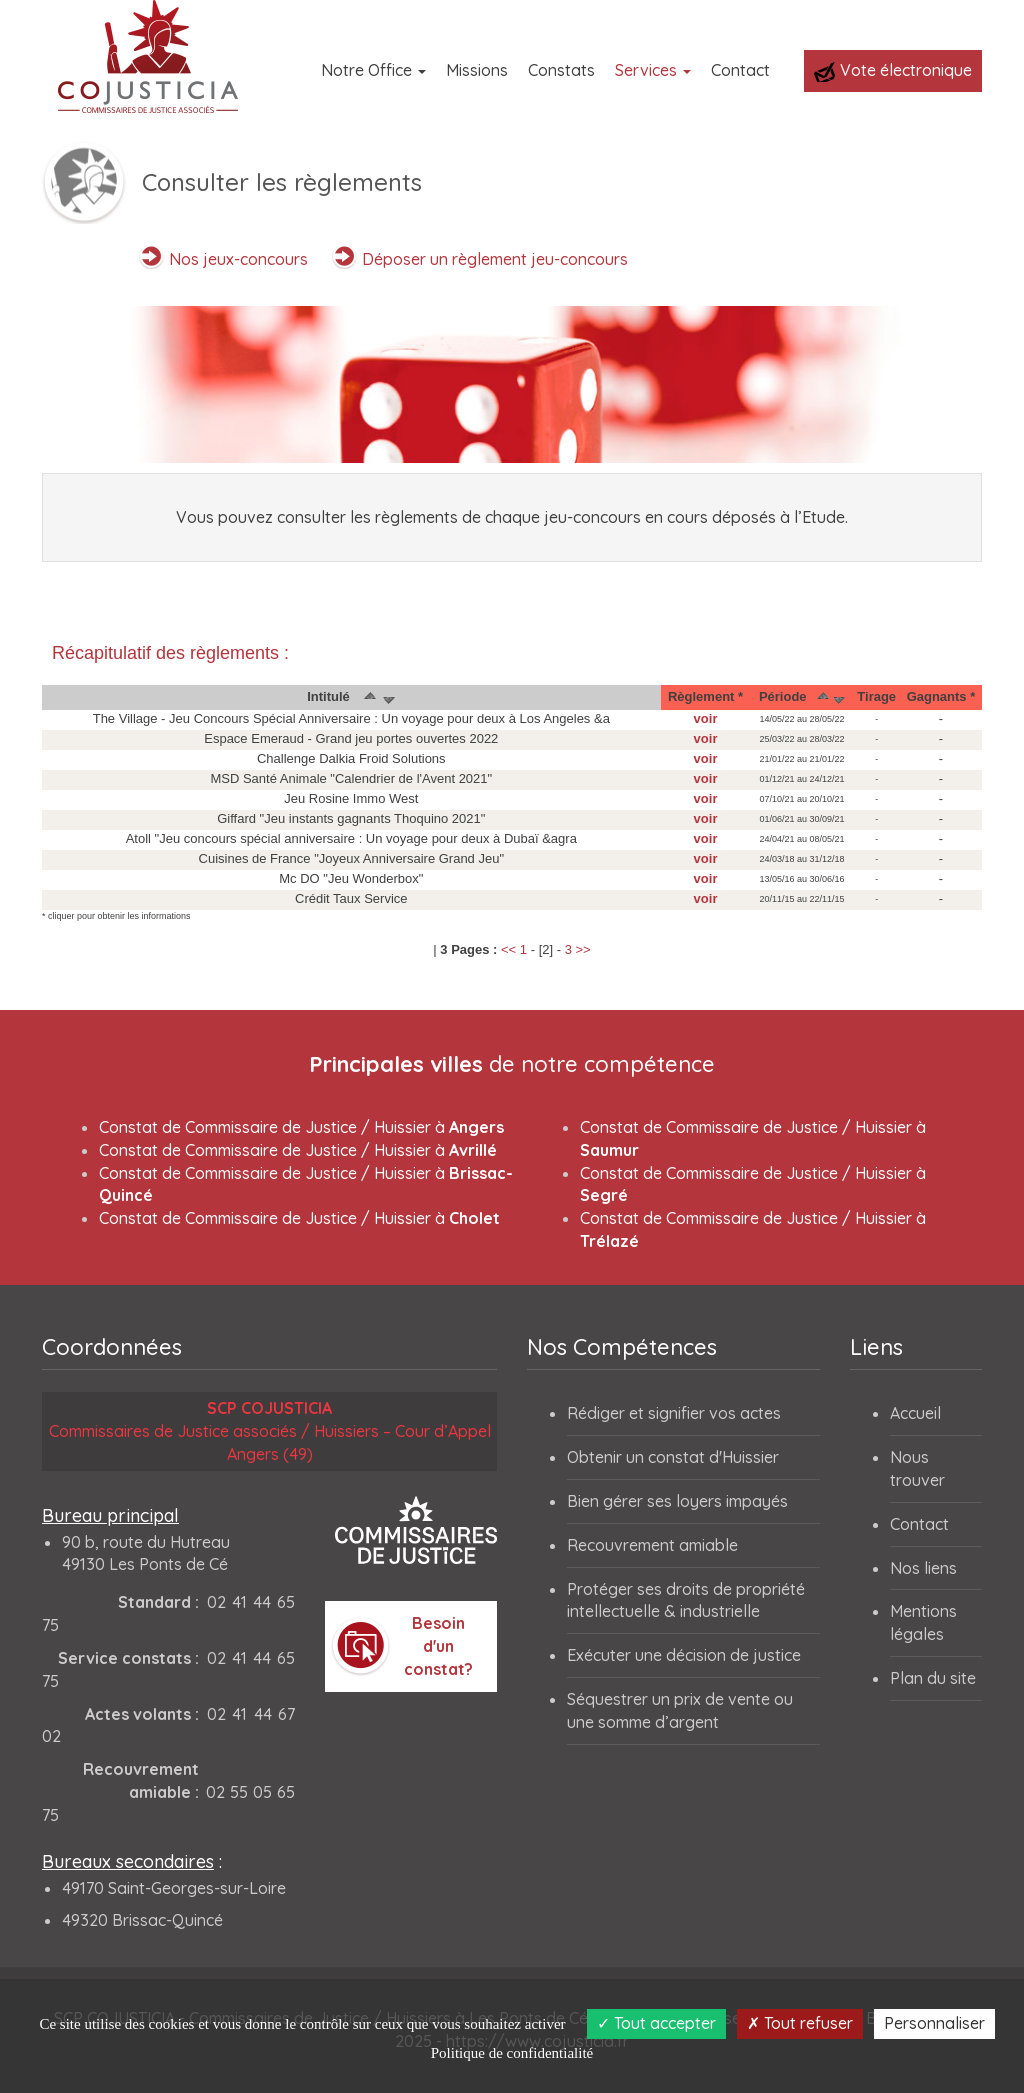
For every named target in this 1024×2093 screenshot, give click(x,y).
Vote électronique (893, 71)
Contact (740, 70)
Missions (477, 70)
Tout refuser (800, 2023)
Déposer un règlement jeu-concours (495, 259)
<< (508, 949)
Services (653, 70)
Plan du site (933, 1678)
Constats (561, 70)
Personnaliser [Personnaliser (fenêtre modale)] (934, 2023)
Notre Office (373, 70)
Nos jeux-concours (238, 259)
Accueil (915, 1413)
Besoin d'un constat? (438, 1646)
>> (583, 949)
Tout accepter (656, 2023)
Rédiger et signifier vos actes (674, 1413)
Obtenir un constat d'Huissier (673, 1457)
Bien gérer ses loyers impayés (677, 1501)
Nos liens (923, 1568)
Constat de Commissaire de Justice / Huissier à (301, 1127)
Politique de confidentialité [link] (512, 2053)
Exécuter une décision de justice (684, 1655)
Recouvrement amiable (652, 1545)
